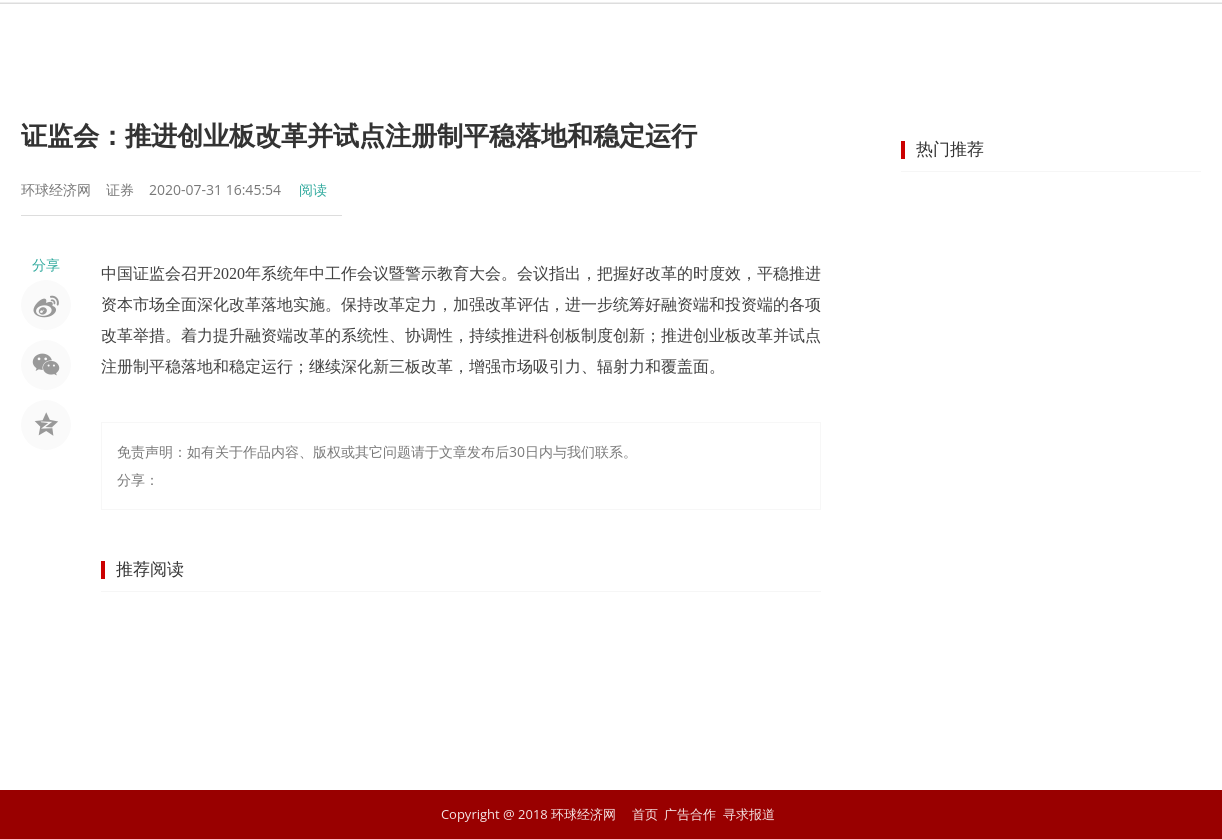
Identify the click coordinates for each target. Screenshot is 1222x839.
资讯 (379, 35)
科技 (883, 35)
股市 (451, 35)
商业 (595, 35)
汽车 (811, 35)
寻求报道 (749, 814)
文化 (955, 35)
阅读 (313, 189)
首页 (307, 35)
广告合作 (690, 814)
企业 (667, 35)
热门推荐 (950, 148)
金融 (523, 35)
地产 (739, 35)
